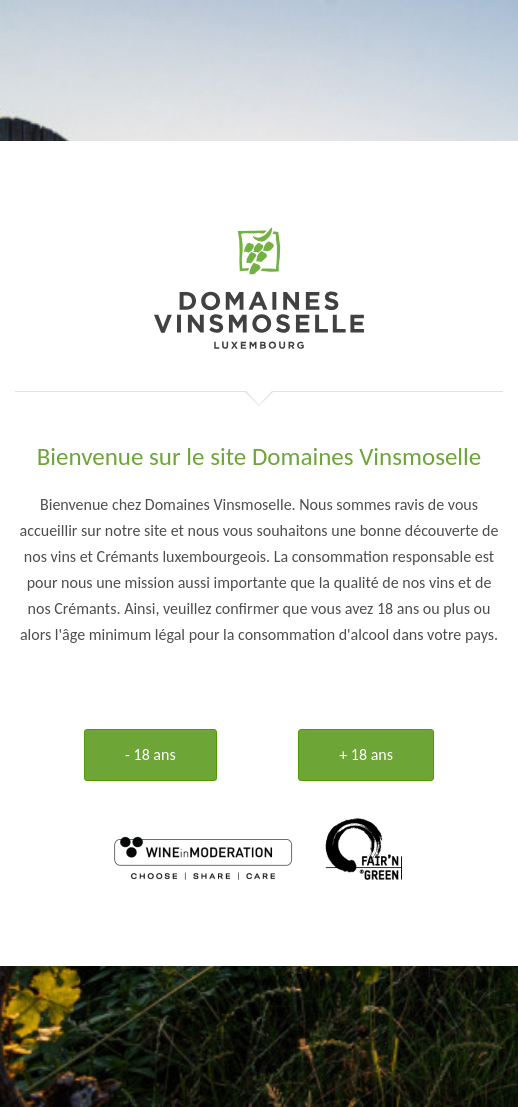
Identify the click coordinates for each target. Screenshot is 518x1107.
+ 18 (366, 754)
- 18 (150, 754)
